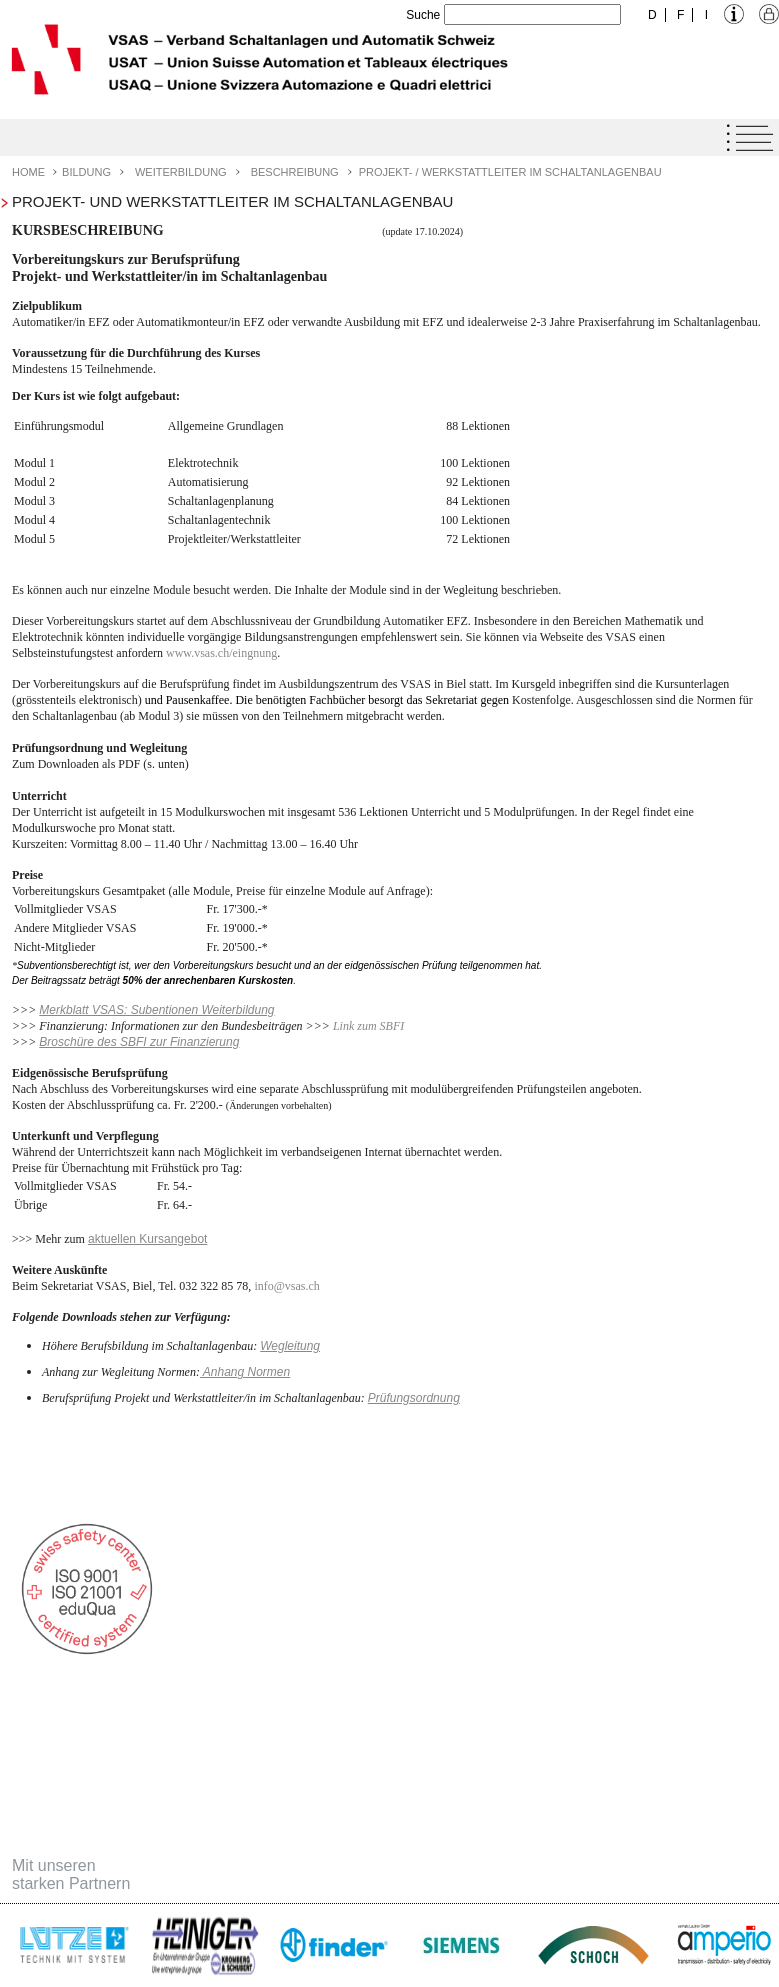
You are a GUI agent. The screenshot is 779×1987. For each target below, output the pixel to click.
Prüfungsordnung (414, 1398)
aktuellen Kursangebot (147, 1239)
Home (28, 172)
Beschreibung (295, 172)
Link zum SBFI (368, 1026)
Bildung (86, 172)
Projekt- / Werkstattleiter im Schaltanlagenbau (510, 172)
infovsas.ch (286, 1286)
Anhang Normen (245, 1372)
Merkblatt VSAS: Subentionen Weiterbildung (156, 1010)
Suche (423, 15)
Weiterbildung (181, 172)
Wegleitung (290, 1346)
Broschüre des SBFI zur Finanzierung (139, 1042)
